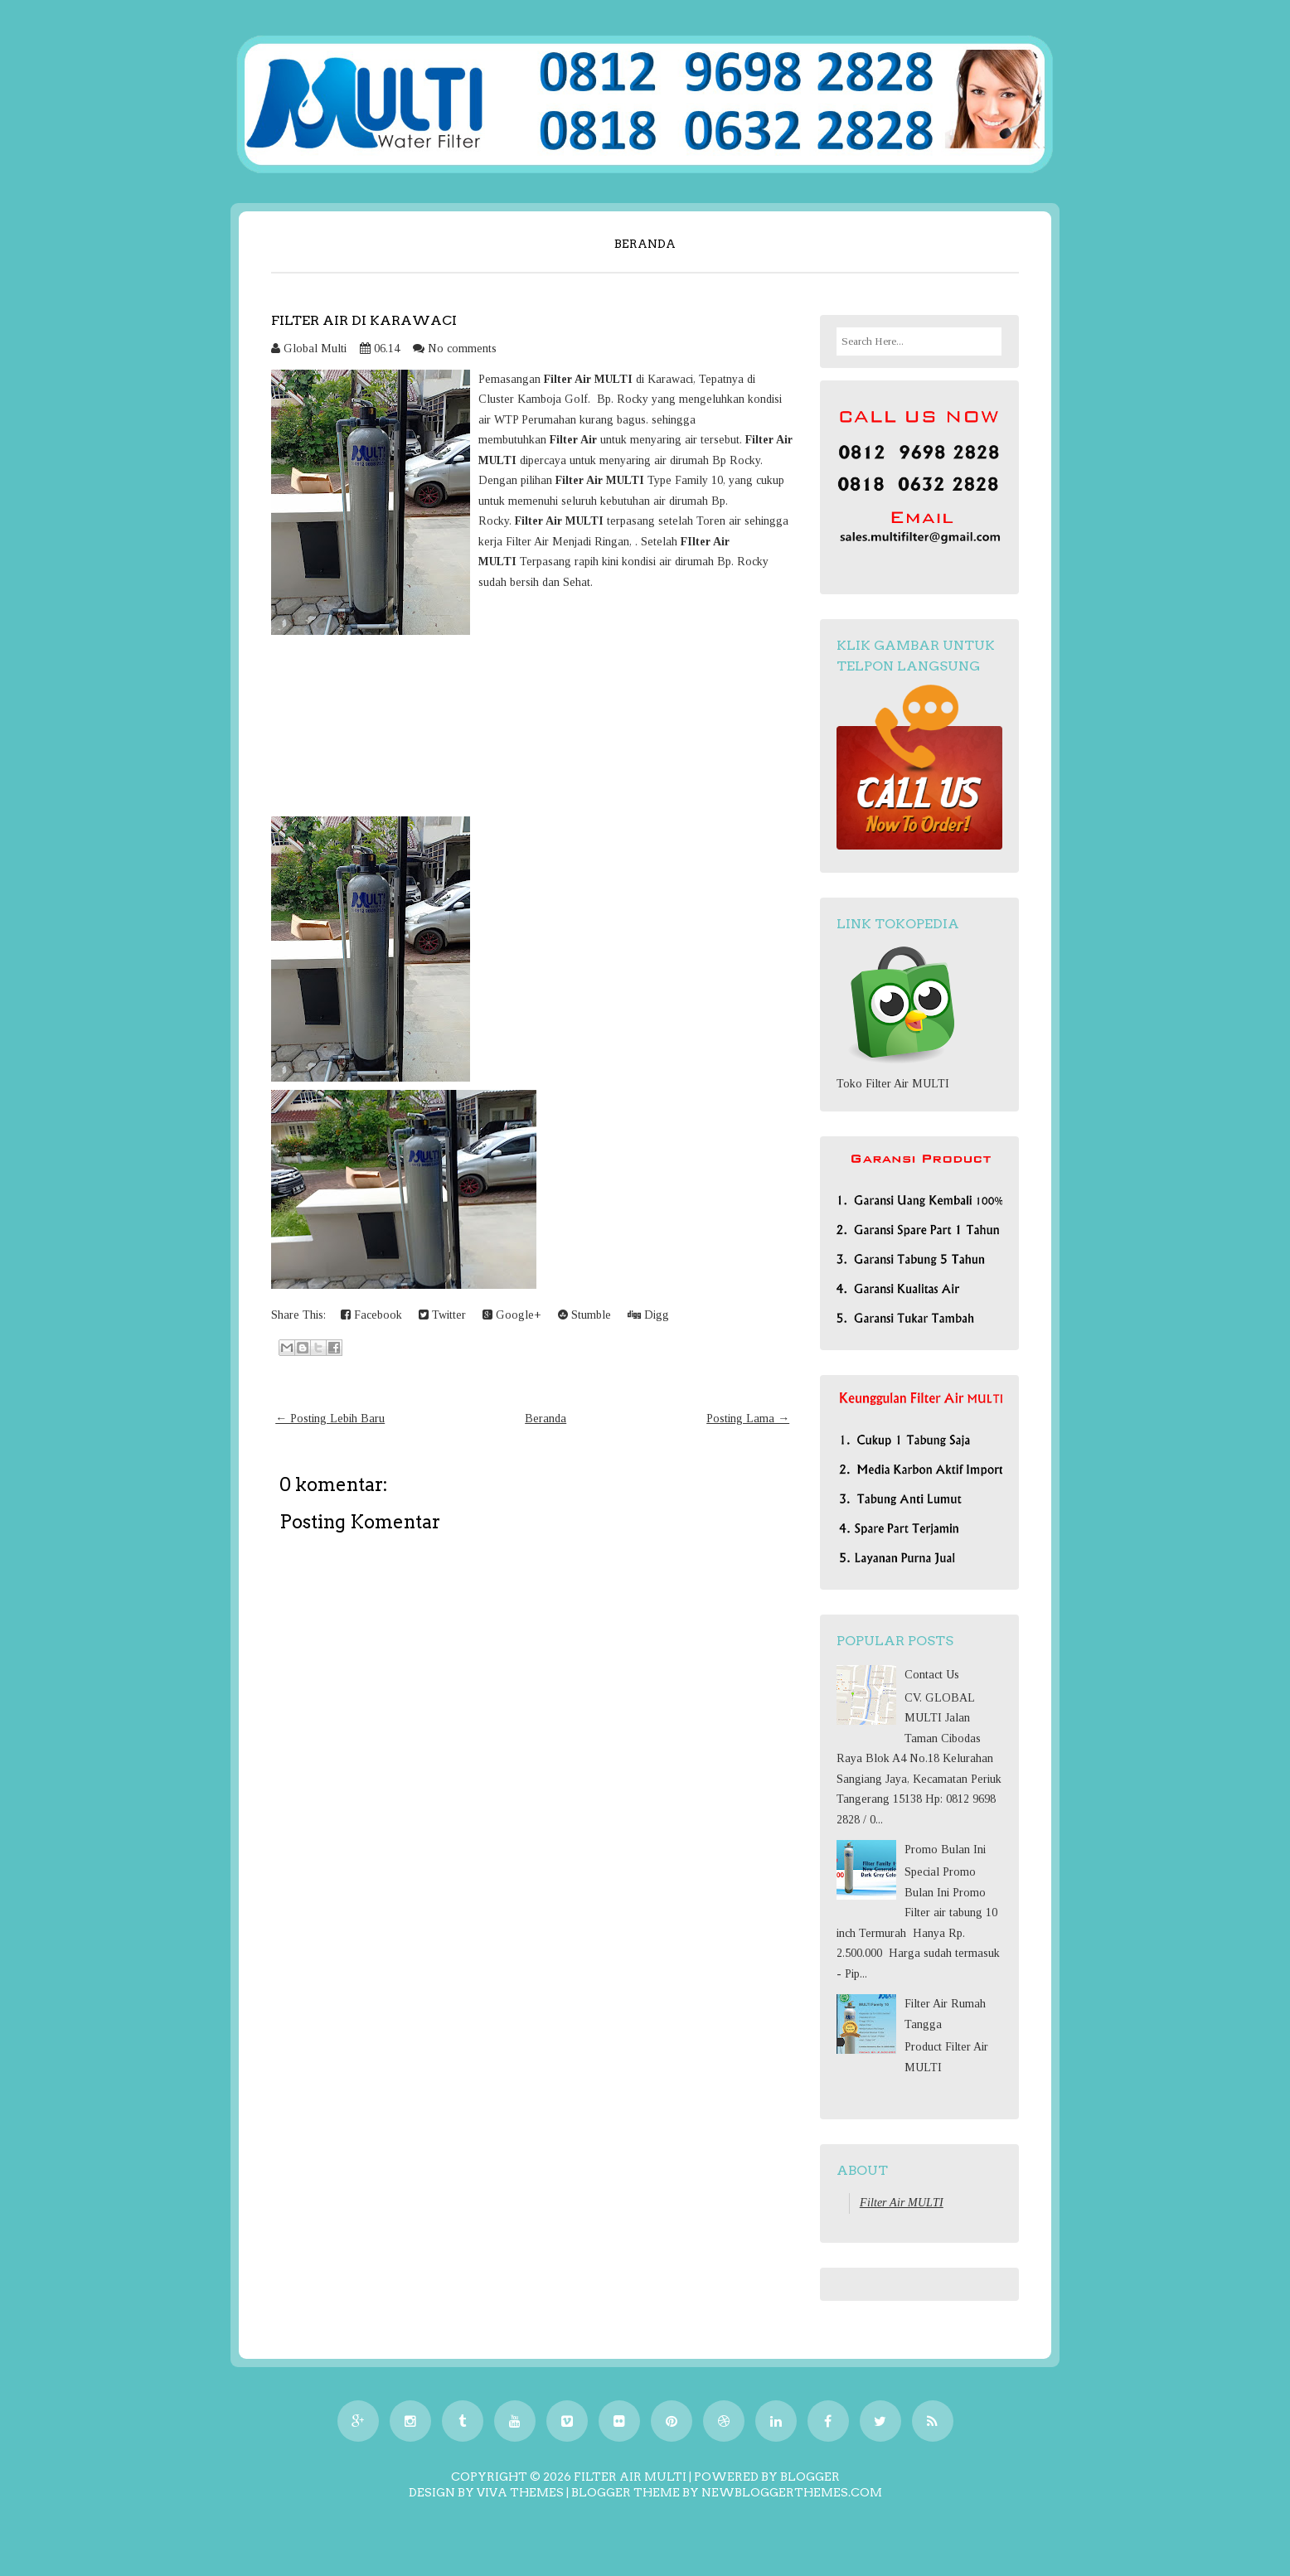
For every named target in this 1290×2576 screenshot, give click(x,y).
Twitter (442, 1315)
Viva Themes (520, 2492)
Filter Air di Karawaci (364, 320)
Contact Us (931, 1674)
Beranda (645, 243)
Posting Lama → (747, 1418)
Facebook (371, 1315)
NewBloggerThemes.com (791, 2492)
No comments (462, 348)
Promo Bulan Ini (945, 1849)
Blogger (810, 2476)
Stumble (584, 1315)
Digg (648, 1315)
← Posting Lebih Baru (330, 1418)
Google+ (512, 1315)
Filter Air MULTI (901, 2202)
